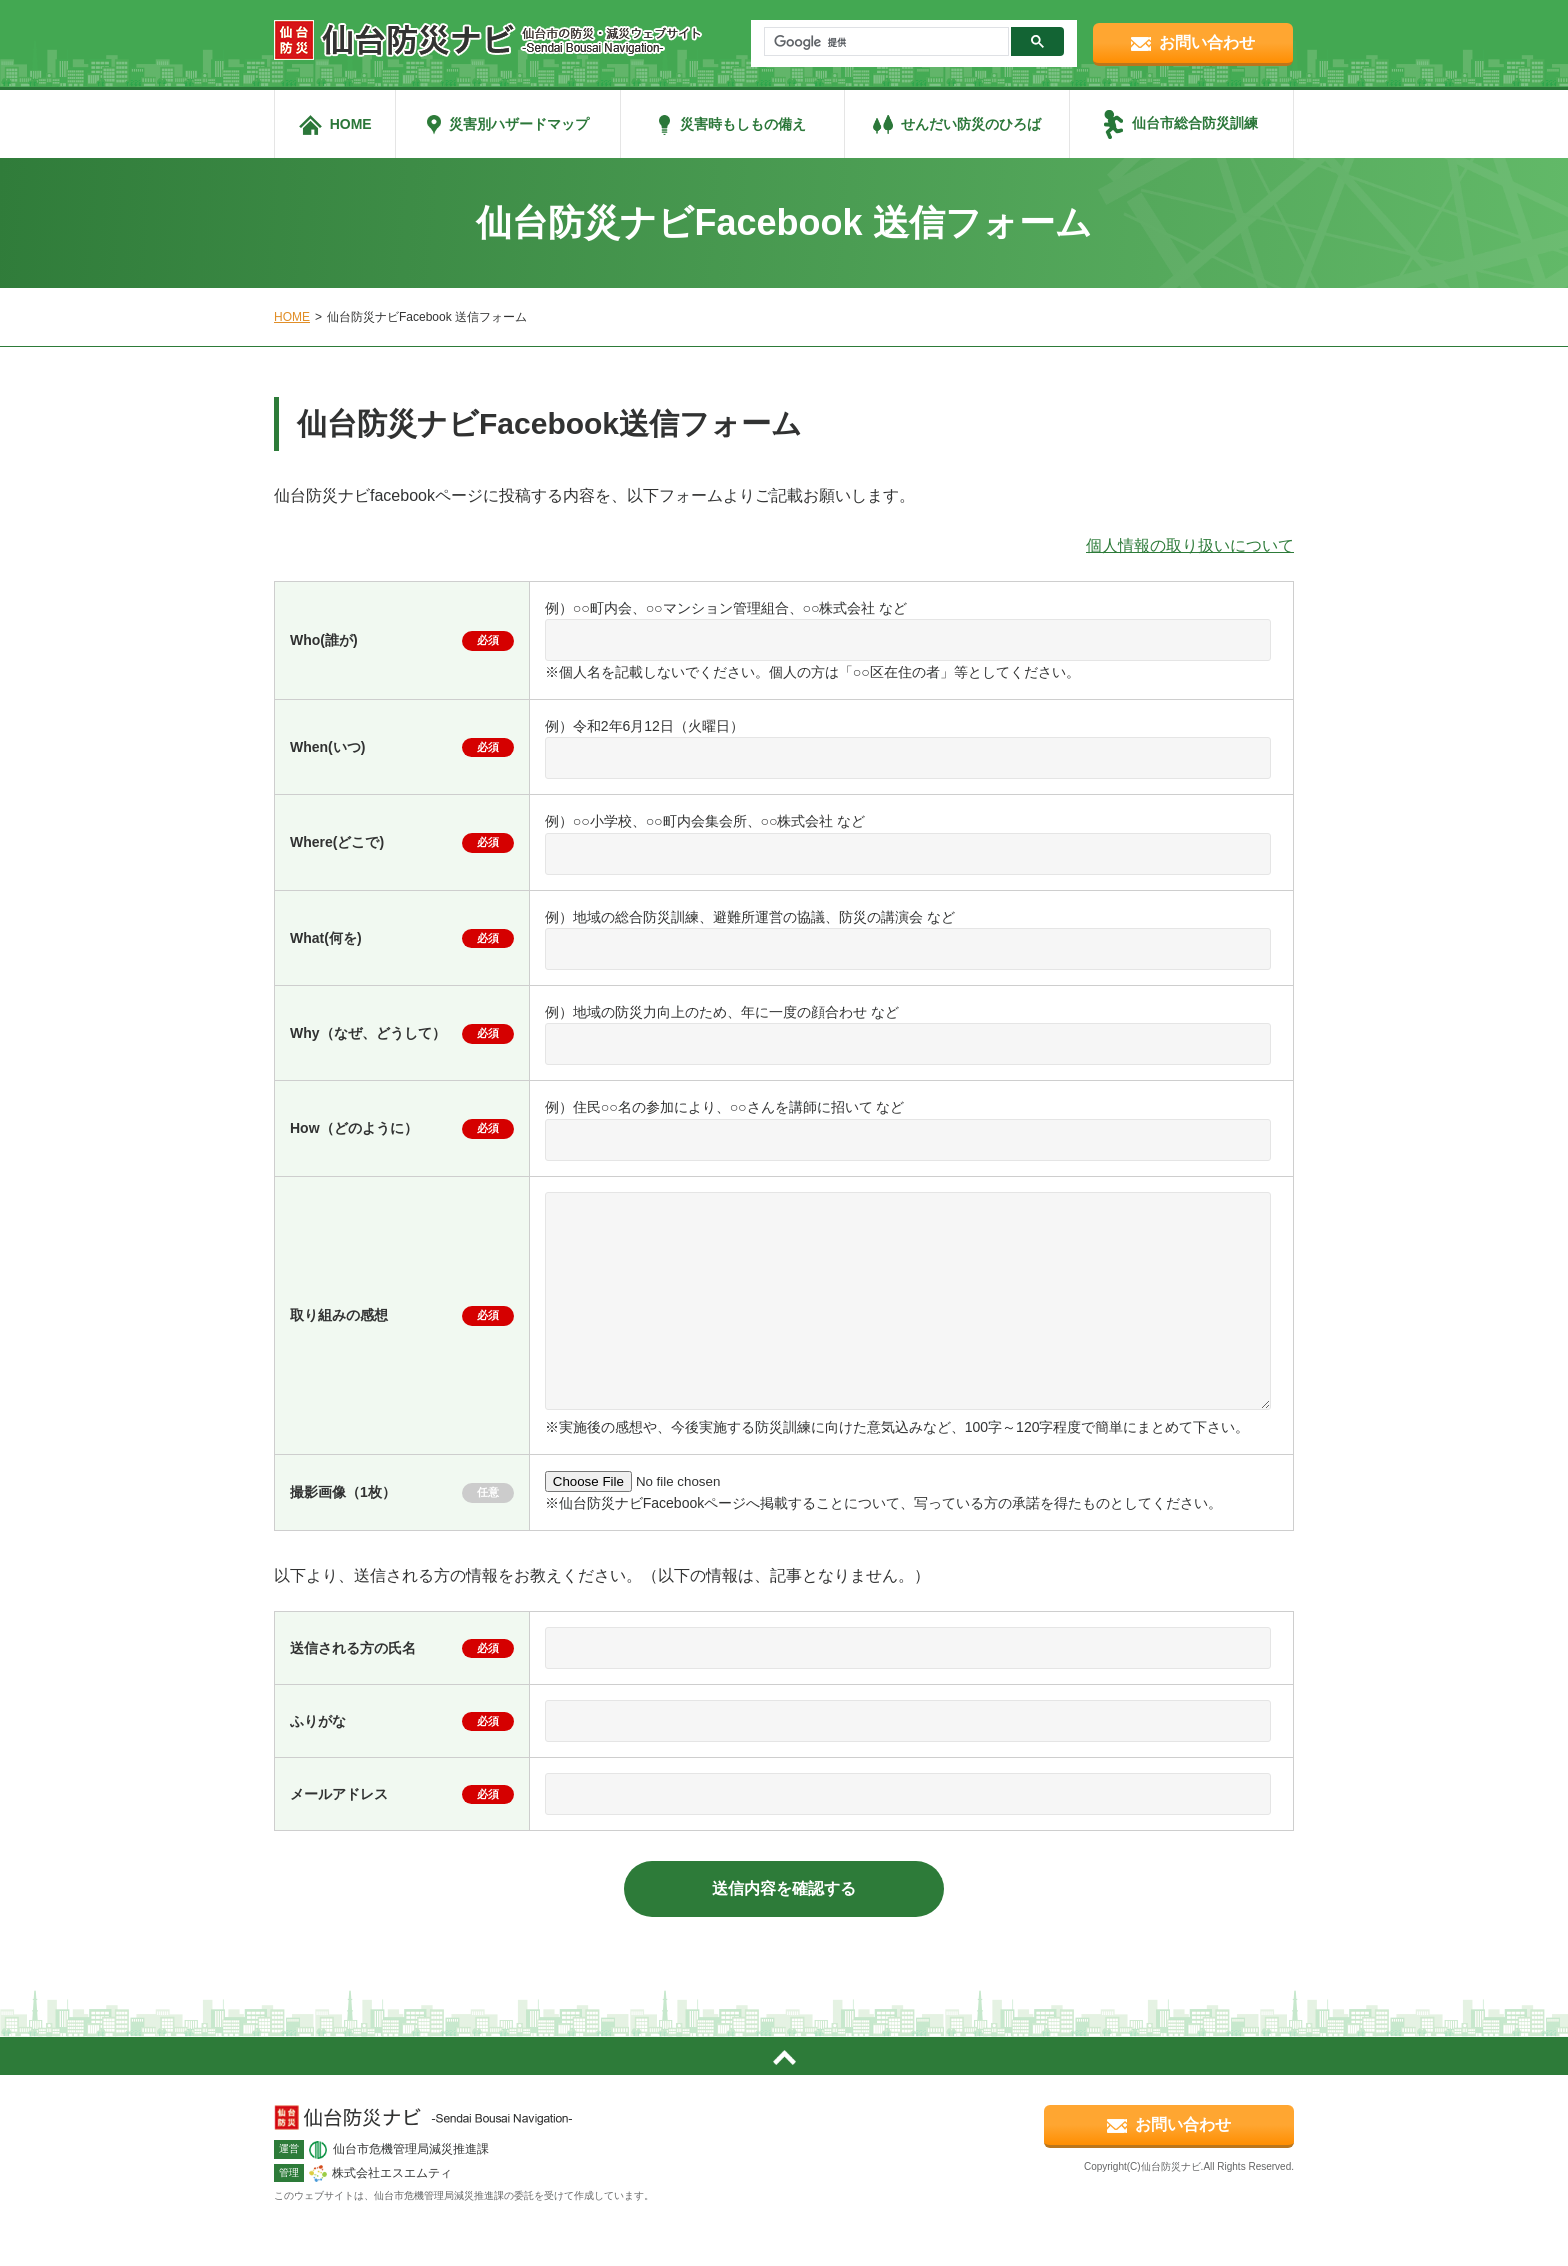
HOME (351, 124)
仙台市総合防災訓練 (1195, 123)
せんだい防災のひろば (971, 124)
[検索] (884, 42)
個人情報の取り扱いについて (1190, 545)
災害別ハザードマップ (519, 124)
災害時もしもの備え (743, 124)
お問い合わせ (1207, 42)
